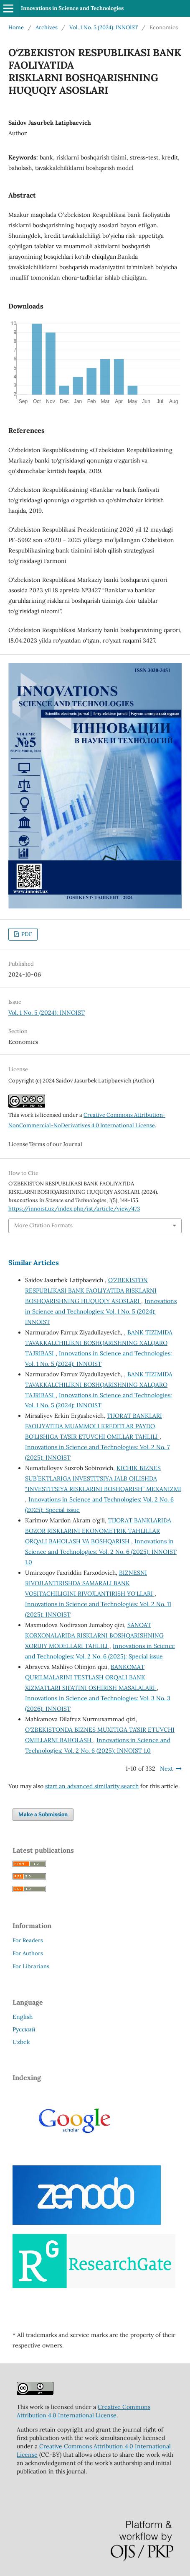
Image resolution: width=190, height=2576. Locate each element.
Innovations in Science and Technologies (72, 8)
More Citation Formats (43, 1225)
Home (16, 27)
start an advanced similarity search (92, 1786)
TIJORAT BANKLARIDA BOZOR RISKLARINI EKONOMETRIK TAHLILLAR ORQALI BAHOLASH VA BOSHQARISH (98, 1531)
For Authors (28, 1953)
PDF (26, 934)
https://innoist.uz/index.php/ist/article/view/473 (74, 1208)
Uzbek (21, 2042)
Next (166, 1768)
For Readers (28, 1940)
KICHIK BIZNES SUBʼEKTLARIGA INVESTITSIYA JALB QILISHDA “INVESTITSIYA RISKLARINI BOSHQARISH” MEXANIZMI (103, 1478)
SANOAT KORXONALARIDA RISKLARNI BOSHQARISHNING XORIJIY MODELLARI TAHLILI (94, 1635)
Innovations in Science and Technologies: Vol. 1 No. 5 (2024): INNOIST (101, 1311)
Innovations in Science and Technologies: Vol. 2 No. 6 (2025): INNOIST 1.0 (101, 1551)
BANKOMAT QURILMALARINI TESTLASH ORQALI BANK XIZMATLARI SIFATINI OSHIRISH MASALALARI (91, 1677)
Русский (24, 2029)
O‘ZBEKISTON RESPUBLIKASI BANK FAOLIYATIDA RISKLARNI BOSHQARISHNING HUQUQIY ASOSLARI (91, 1290)
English (23, 2017)
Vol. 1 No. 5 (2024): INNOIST (103, 27)
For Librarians (31, 1966)
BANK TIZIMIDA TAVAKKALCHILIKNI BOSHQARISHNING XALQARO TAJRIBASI (98, 1343)
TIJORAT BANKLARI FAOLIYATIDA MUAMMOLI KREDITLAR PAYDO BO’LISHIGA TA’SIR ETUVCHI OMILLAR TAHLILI (93, 1426)
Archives (46, 27)
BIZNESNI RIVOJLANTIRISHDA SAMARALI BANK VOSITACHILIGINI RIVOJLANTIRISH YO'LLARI (90, 1583)
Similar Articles (33, 1262)
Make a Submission (43, 1814)
